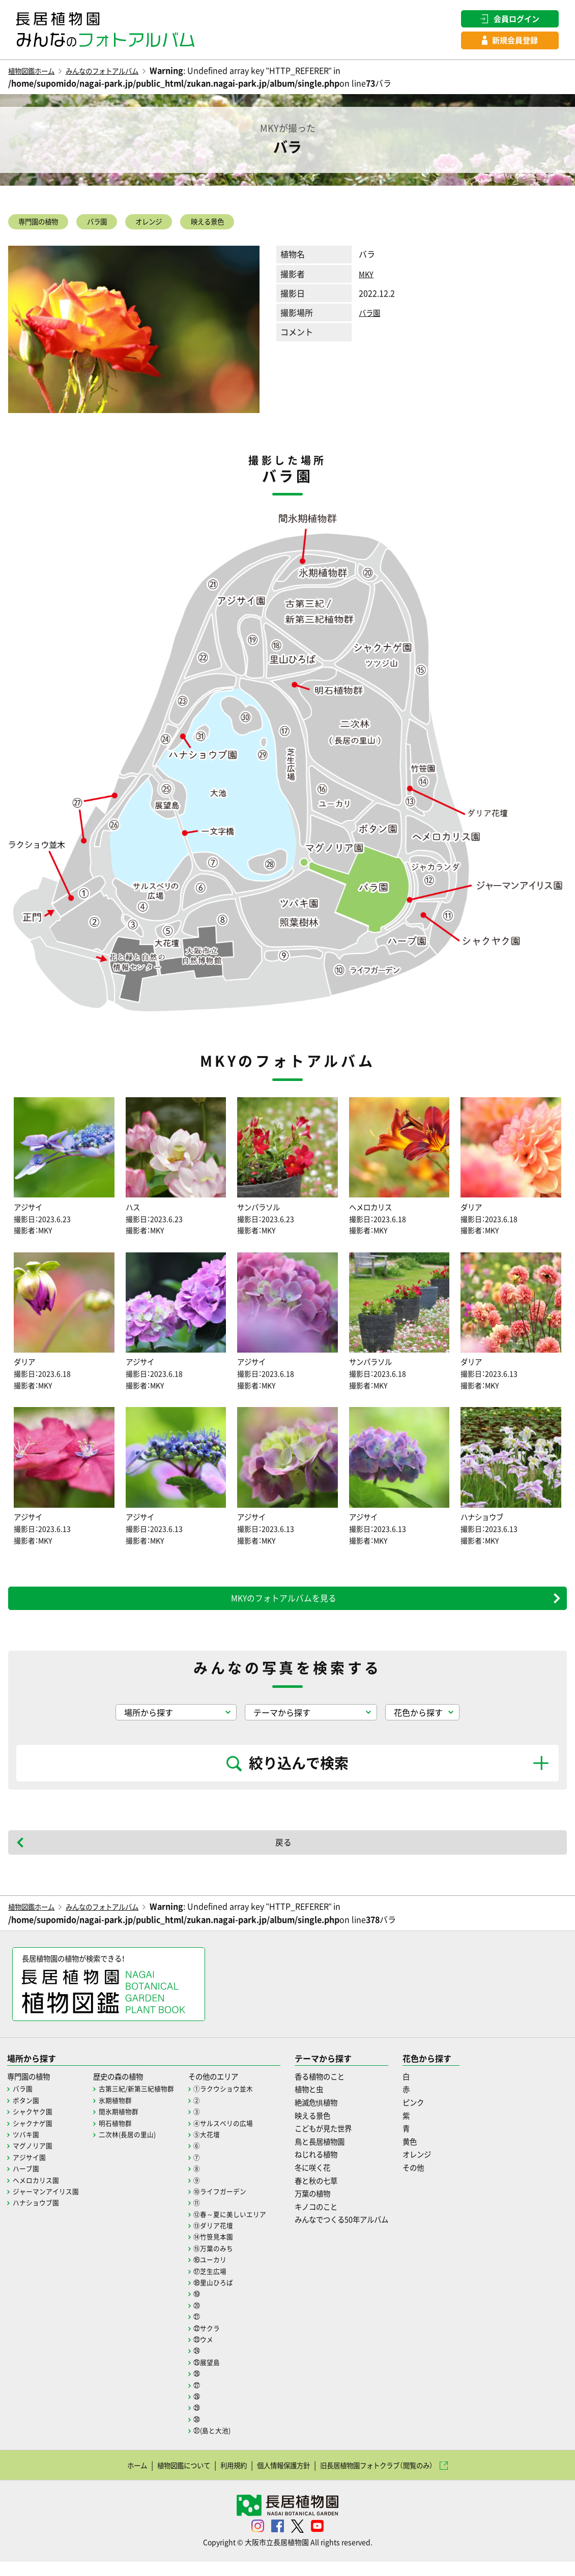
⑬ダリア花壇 (225, 2239)
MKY (367, 279)
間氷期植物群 (125, 2125)
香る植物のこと (339, 2090)
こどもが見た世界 (343, 2142)
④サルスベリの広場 (236, 2136)
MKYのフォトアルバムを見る (283, 1608)
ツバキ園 (27, 2148)
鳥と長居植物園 (339, 2155)
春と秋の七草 (335, 2194)
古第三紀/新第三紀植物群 (144, 2102)
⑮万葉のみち (225, 2262)
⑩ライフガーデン (232, 2205)
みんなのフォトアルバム (121, 73)
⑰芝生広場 (222, 2284)
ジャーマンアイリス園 (48, 2205)
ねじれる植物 (335, 2168)
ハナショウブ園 (38, 2216)
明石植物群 (121, 2136)
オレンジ (175, 225)
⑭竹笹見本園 (225, 2250)
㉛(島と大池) (224, 2444)
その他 (444, 2181)
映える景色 (244, 225)
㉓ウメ (214, 2353)
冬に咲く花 (331, 2181)
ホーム (108, 2479)
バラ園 (114, 225)
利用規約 (222, 2479)
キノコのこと (335, 2220)
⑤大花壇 (218, 2148)
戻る (283, 1853)
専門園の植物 (44, 225)
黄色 (440, 2155)
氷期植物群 (121, 2114)
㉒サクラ (218, 2341)
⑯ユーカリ (222, 2273)
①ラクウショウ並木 (236, 2102)
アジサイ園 (30, 2170)
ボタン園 (27, 2114)
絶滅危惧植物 (335, 2116)
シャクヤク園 (34, 2125)
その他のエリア (227, 2090)
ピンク (444, 2116)
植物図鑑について (163, 2479)
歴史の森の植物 (126, 2090)
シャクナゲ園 (34, 2136)
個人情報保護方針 (281, 2479)
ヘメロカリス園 (38, 2193)
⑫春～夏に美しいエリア (243, 2227)
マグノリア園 (34, 2159)
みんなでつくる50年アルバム (364, 2233)
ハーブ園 (27, 2182)
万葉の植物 (331, 2207)
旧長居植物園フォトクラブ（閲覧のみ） (393, 2479)
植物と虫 (327, 2103)
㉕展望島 (218, 2375)
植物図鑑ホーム (36, 73)
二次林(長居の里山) (135, 2148)
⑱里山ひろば (225, 2296)
